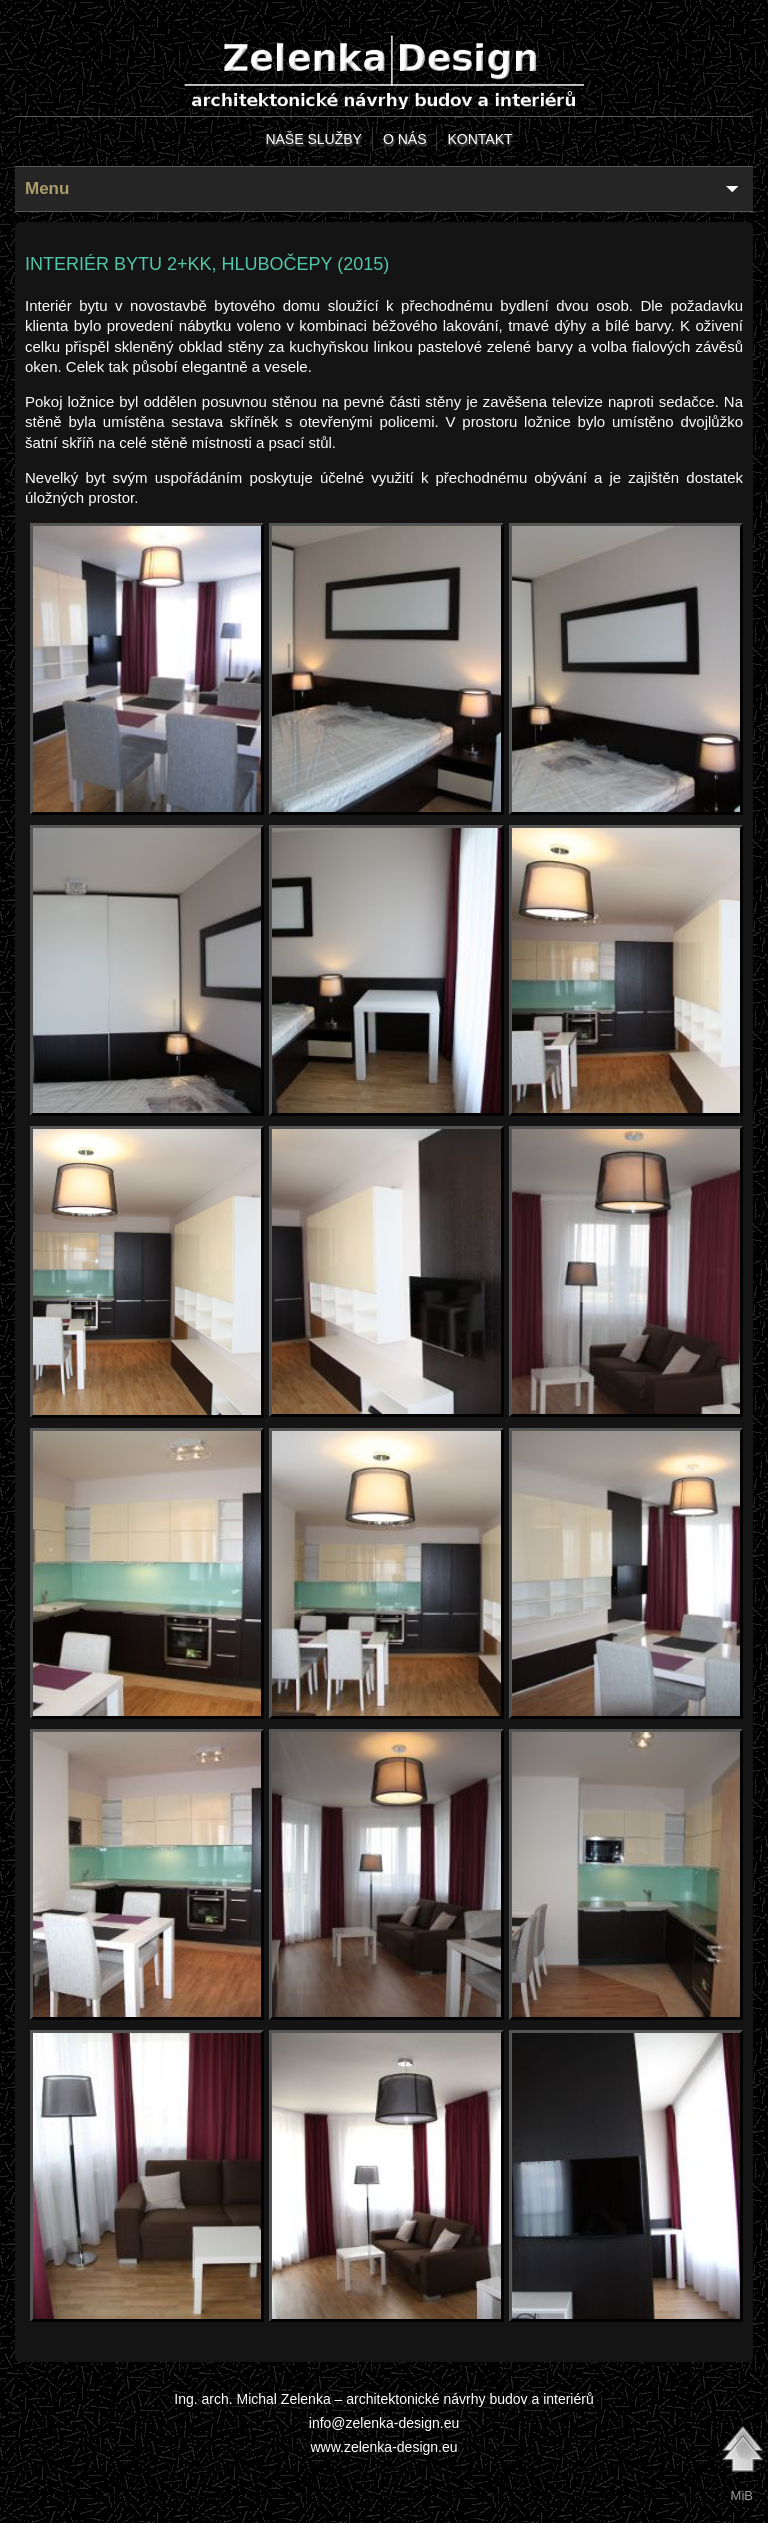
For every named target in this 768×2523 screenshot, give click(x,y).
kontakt (479, 139)
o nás (405, 139)
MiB (742, 2495)
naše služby (313, 139)
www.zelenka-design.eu (383, 2447)
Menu (47, 188)
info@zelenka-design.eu (384, 2423)
